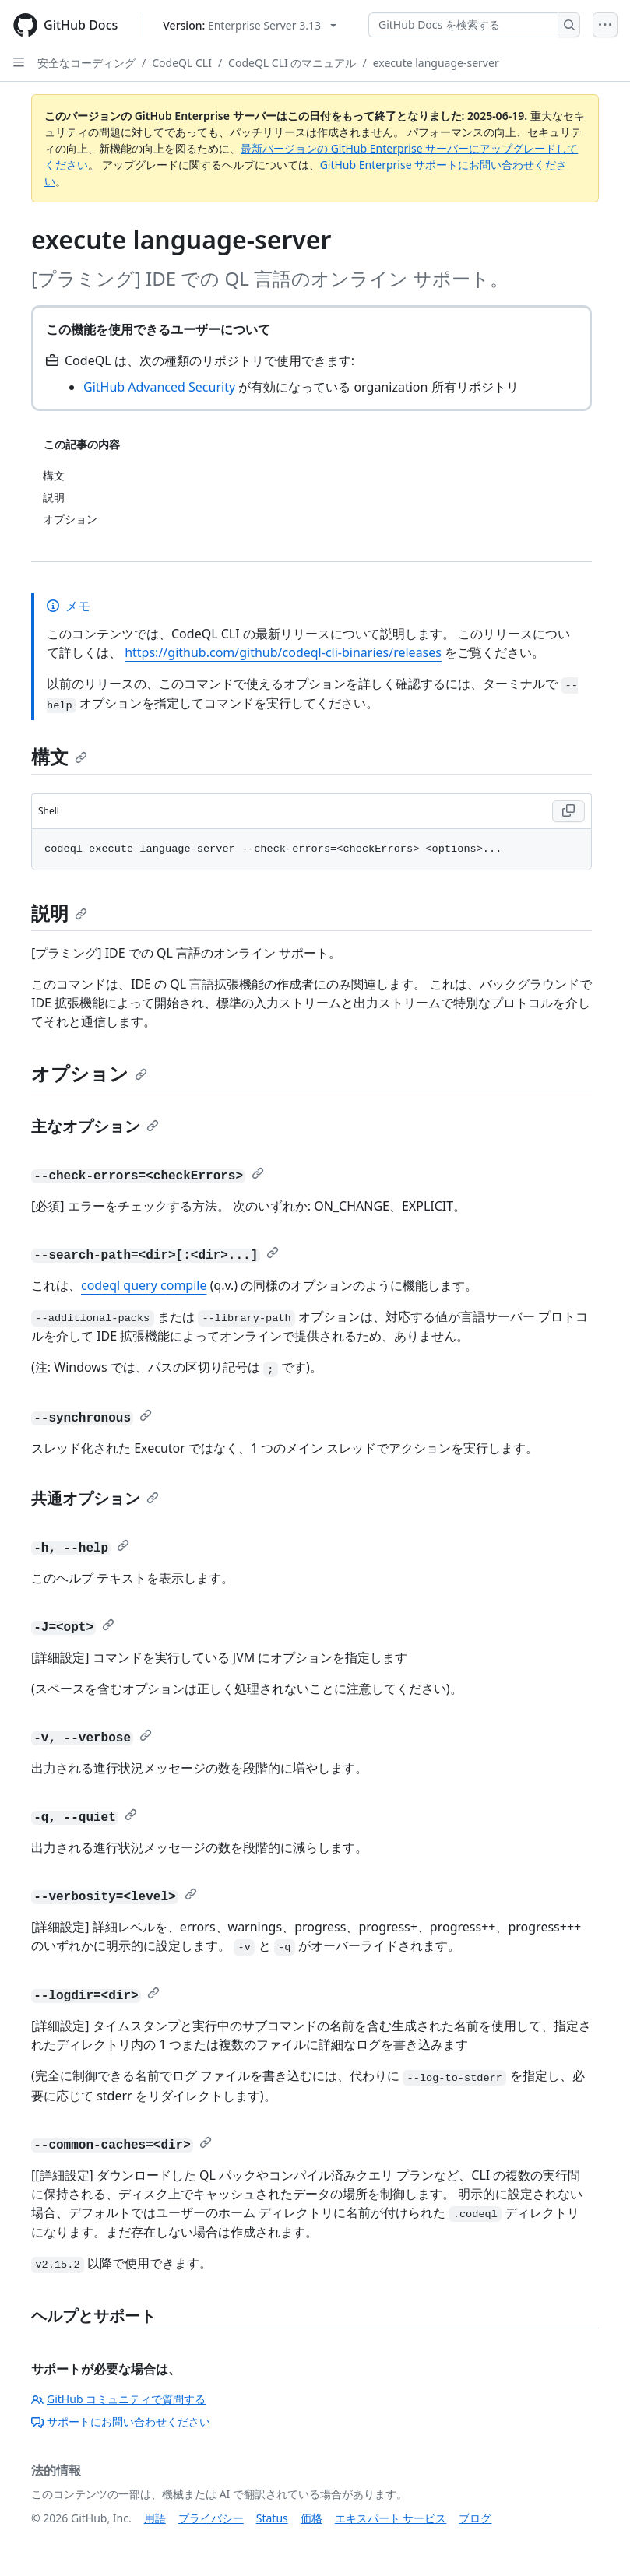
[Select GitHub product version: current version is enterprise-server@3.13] (249, 25)
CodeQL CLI (182, 62)
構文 (59, 756)
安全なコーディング (86, 62)
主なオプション (95, 1126)
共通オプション (95, 1498)
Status (272, 2518)
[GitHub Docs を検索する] (463, 25)
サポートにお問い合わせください (120, 2421)
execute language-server (436, 62)
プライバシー (211, 2518)
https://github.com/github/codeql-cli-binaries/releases (283, 652)
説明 (59, 913)
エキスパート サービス (391, 2518)
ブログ (475, 2518)
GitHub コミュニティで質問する (118, 2398)
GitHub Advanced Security (159, 386)
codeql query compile (143, 1285)
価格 (311, 2518)
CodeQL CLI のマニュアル (292, 62)
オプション (89, 1073)
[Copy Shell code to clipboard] (568, 811)
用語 (155, 2518)
